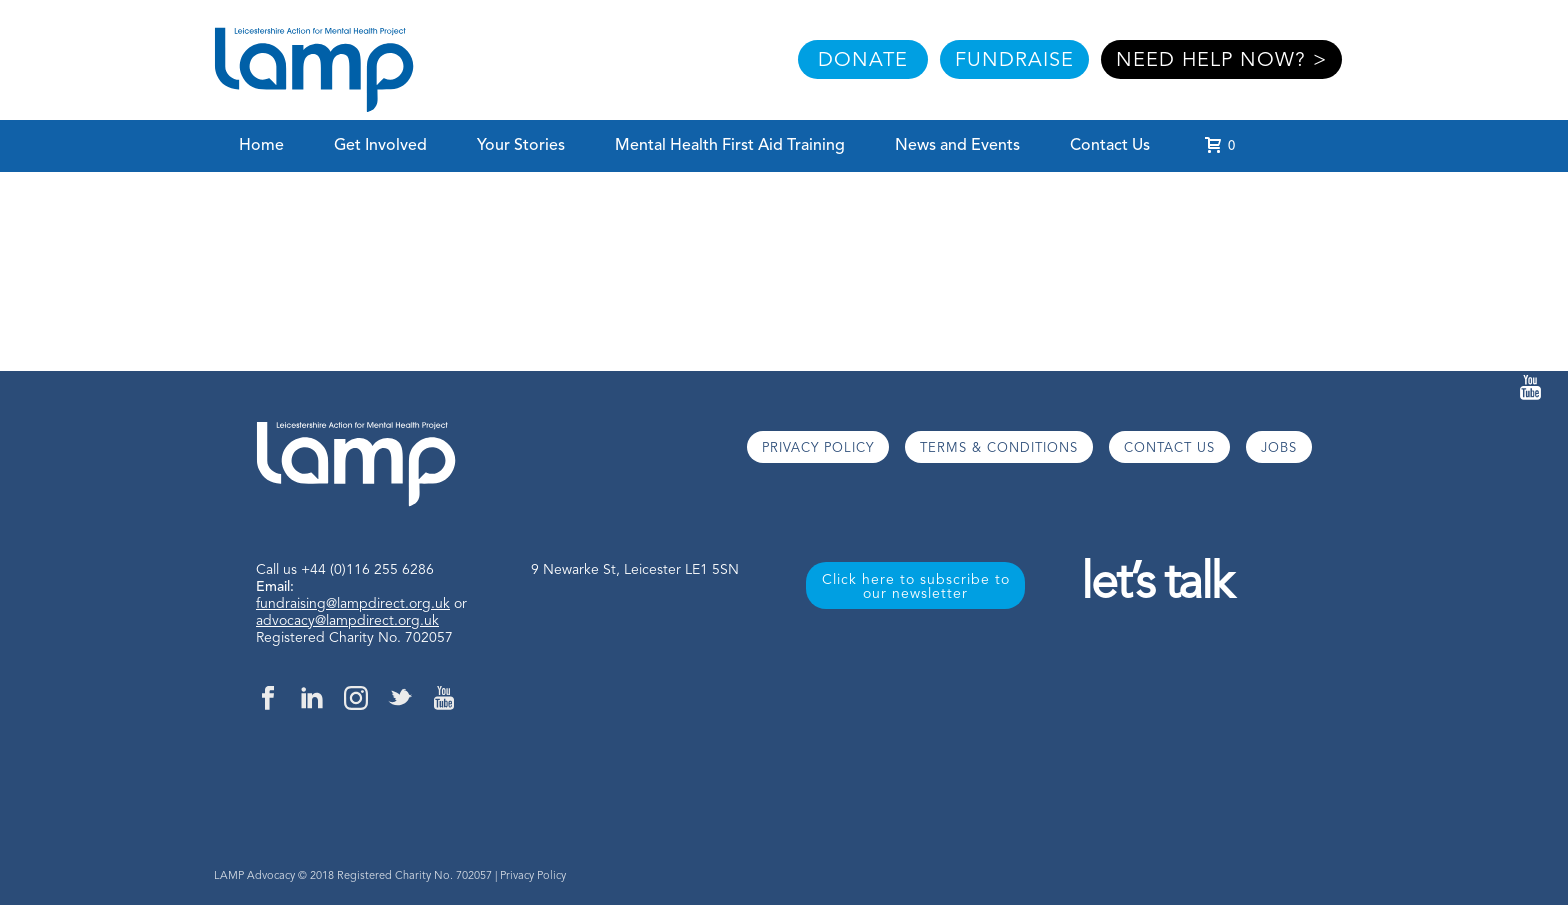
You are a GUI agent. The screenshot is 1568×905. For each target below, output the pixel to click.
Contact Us (1110, 146)
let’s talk (1156, 585)
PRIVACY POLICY (818, 448)
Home (261, 146)
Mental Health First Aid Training (730, 146)
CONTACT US (1169, 448)
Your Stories (521, 146)
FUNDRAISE (1014, 61)
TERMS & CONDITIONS (999, 448)
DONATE (863, 61)
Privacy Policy (533, 876)
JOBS (1279, 448)
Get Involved (380, 146)
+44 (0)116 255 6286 (367, 570)
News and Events (957, 146)
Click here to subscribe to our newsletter (916, 587)
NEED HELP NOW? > (1221, 61)
